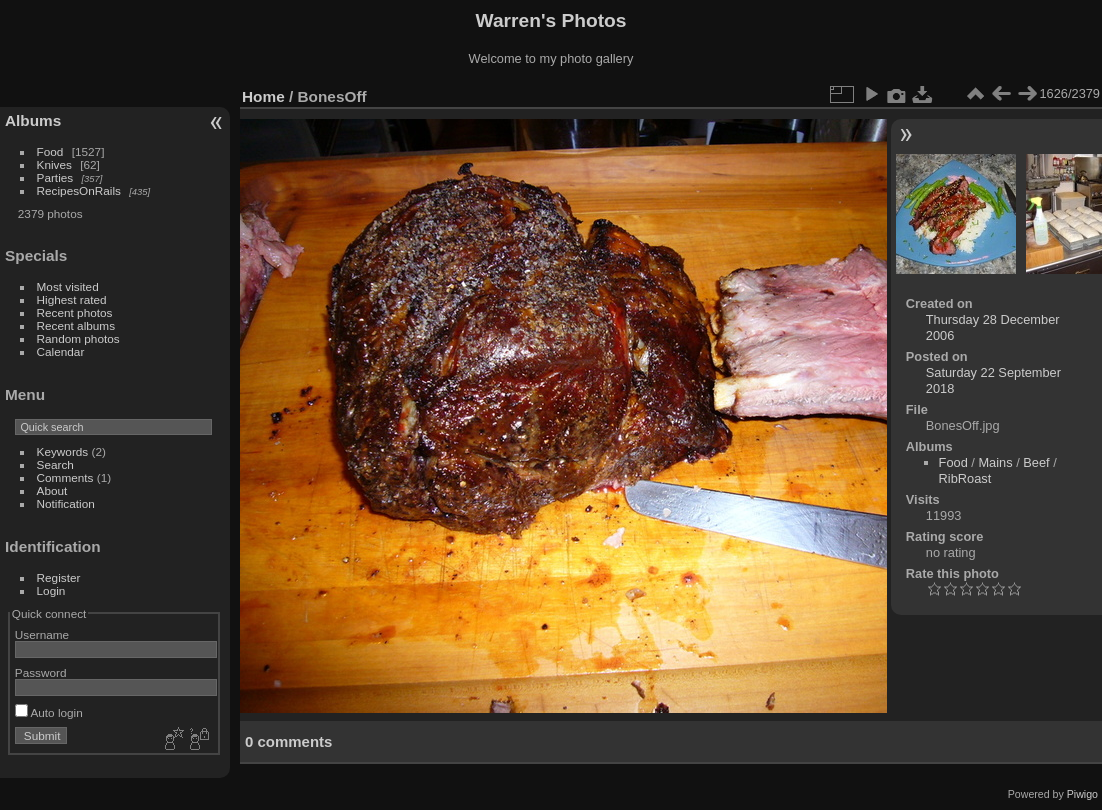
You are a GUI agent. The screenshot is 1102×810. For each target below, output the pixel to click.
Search (55, 464)
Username (42, 634)
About (52, 490)
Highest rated (72, 299)
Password (41, 672)
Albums (33, 120)
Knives (54, 164)
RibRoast (965, 478)
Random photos (78, 338)
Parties (55, 177)
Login (51, 590)
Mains (995, 462)
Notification (66, 503)
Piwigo (1082, 794)
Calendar (61, 351)
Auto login (49, 712)
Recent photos (75, 312)
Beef (1036, 462)
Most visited (68, 286)
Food (50, 151)
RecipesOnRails (79, 190)
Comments (65, 477)
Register (59, 577)
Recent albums (76, 325)
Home (263, 96)
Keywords (63, 451)
